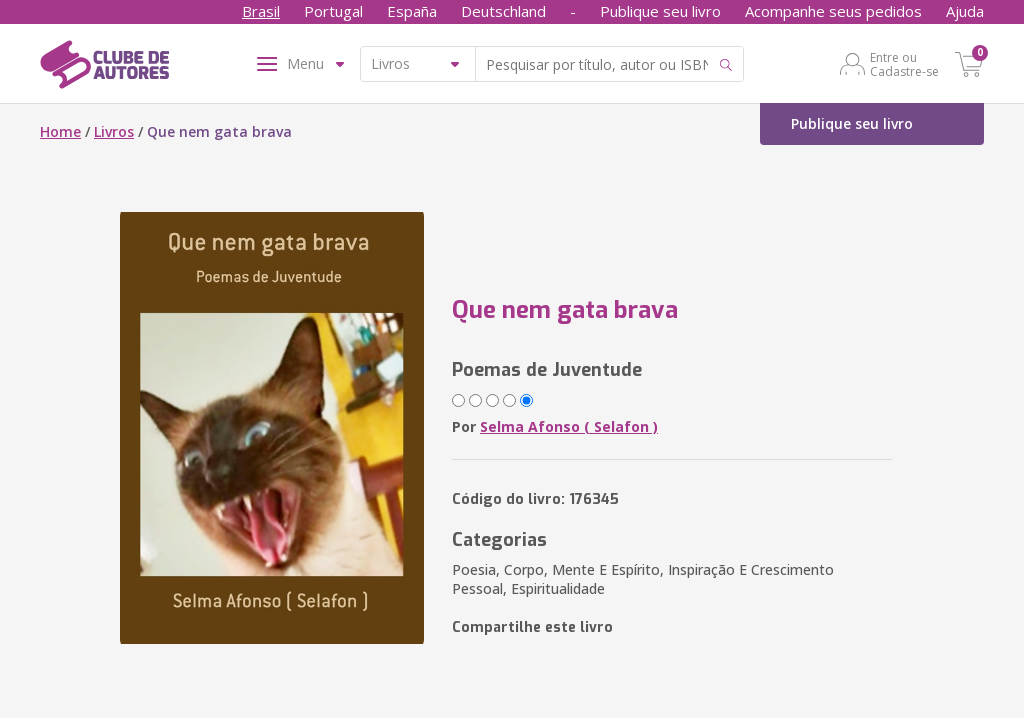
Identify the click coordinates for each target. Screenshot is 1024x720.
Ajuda (965, 11)
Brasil (261, 11)
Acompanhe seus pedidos (833, 11)
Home (60, 131)
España (412, 11)
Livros (114, 131)
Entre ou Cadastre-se (904, 64)
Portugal (333, 11)
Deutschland (503, 11)
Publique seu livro (660, 11)
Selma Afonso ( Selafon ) (569, 426)
